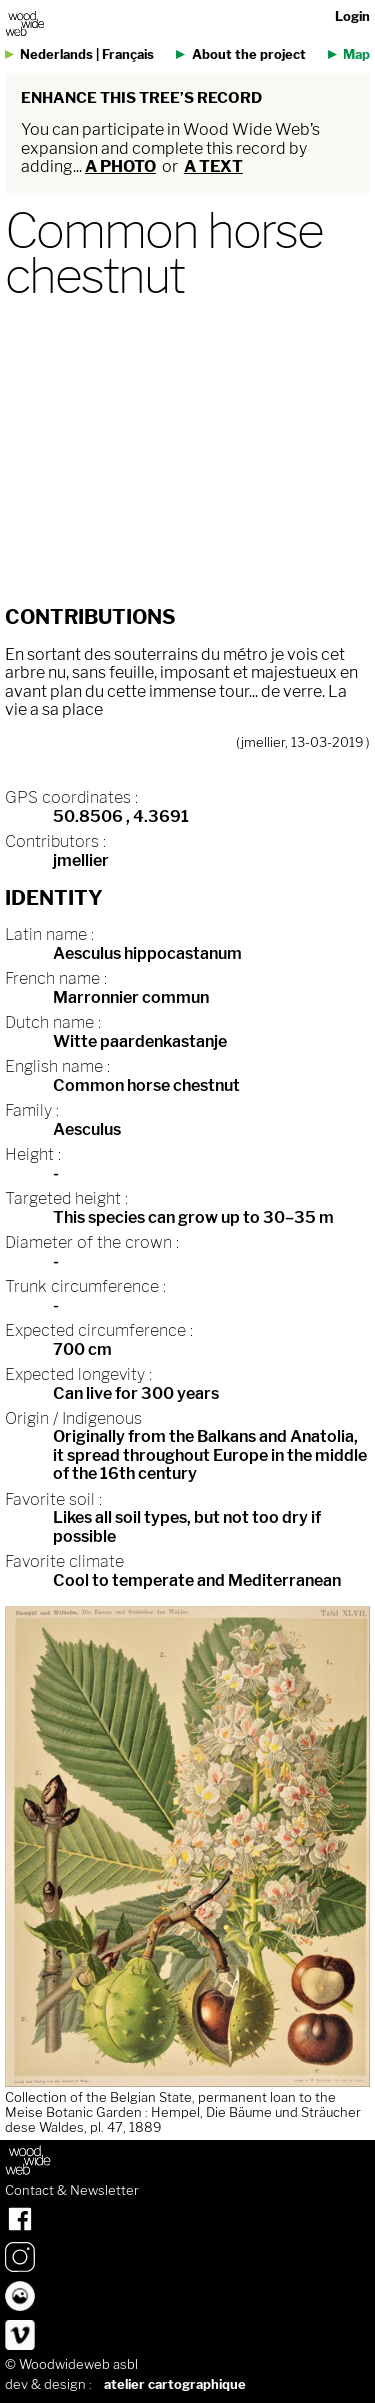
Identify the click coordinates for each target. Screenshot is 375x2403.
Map (356, 54)
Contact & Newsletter (72, 2191)
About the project (249, 54)
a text (213, 166)
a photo (120, 166)
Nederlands (56, 54)
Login (352, 16)
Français (128, 54)
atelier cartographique (175, 2384)
